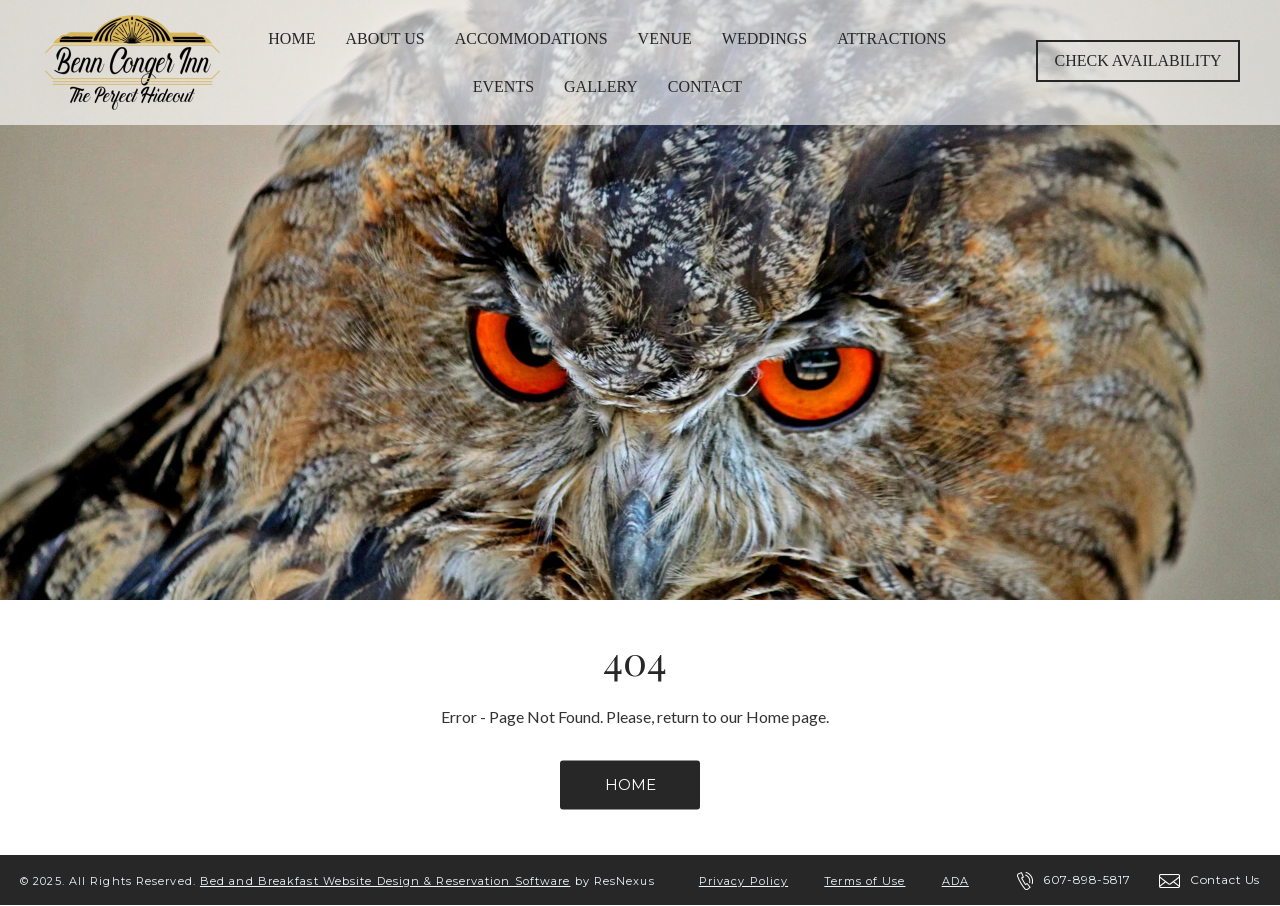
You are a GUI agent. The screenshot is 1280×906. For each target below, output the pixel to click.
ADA (955, 881)
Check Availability (1138, 60)
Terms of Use (864, 881)
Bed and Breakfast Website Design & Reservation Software (385, 881)
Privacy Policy (743, 881)
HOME (630, 784)
